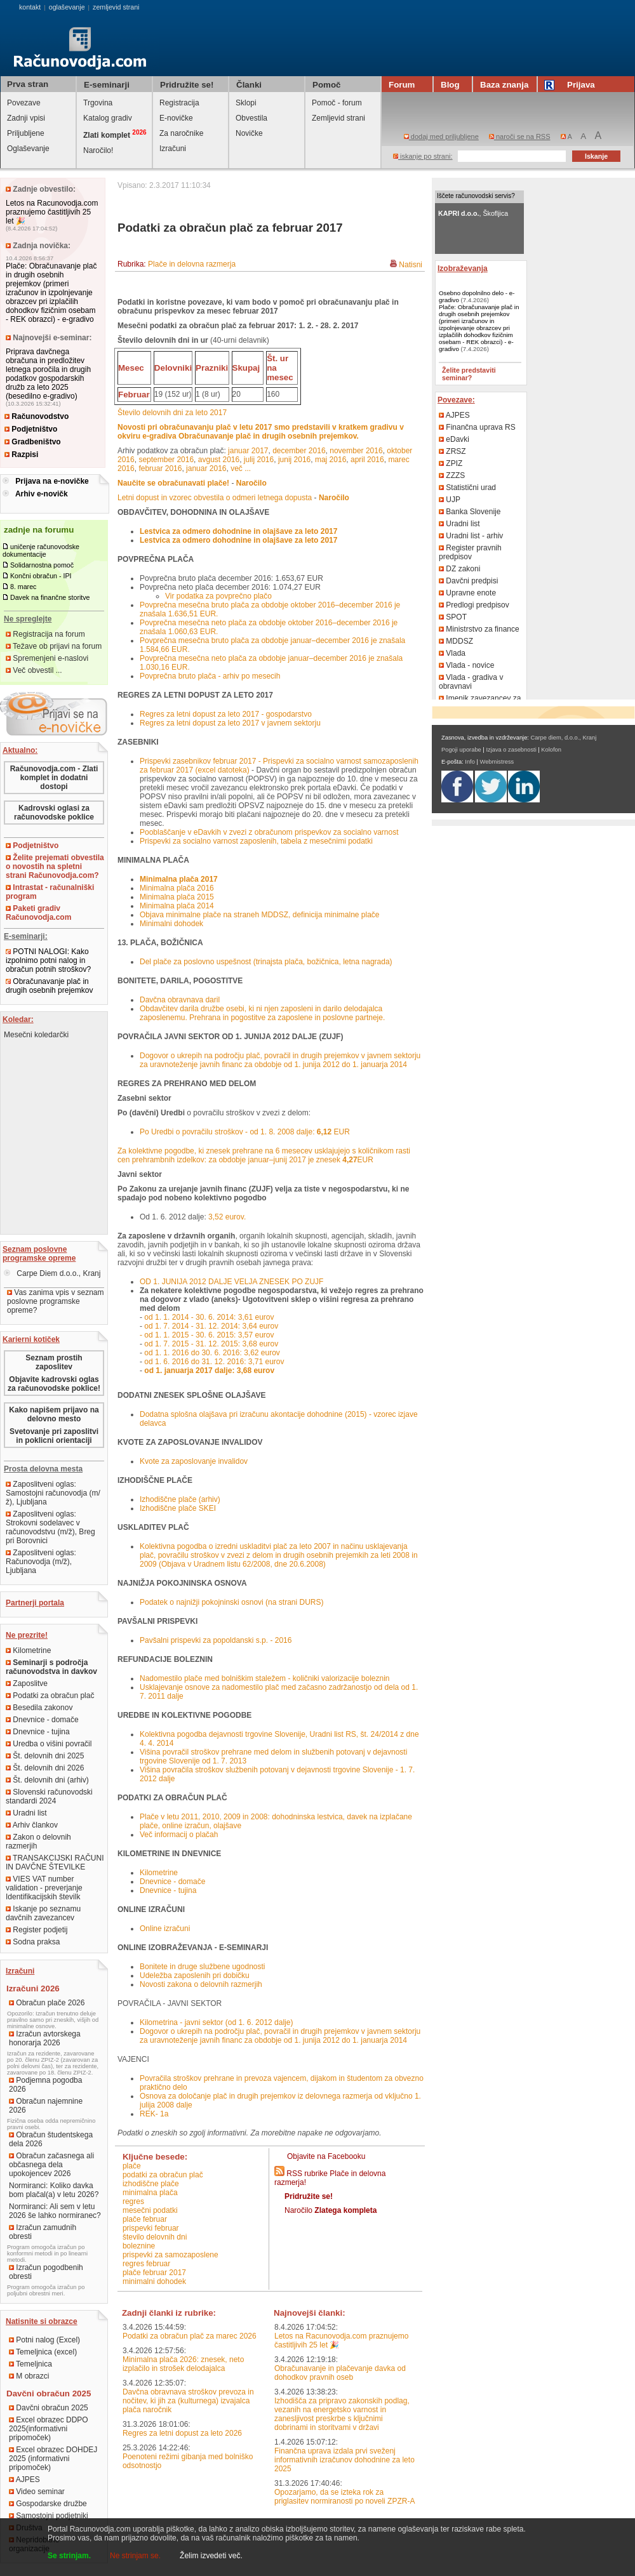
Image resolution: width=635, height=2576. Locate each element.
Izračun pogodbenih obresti (46, 2272)
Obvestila (251, 118)
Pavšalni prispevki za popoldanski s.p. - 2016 (215, 1640)
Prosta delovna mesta (43, 1468)
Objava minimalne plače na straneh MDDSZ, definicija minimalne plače (260, 914)
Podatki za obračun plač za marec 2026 (190, 2336)
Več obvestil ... (34, 670)
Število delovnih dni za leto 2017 (172, 412)
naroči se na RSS (520, 136)
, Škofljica (473, 213)
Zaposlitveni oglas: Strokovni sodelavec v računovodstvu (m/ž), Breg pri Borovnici (50, 1527)
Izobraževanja (463, 268)
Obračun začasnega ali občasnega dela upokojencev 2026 (51, 2164)
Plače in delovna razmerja (192, 264)
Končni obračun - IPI (41, 576)
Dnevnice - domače (42, 1719)
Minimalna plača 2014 (177, 905)
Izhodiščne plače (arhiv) (180, 1499)
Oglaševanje (28, 148)
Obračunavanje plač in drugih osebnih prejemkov (49, 986)
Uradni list (26, 1813)
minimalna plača (150, 2192)
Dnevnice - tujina (38, 1731)
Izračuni (172, 148)
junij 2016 (294, 459)
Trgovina (97, 102)
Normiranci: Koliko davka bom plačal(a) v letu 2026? (53, 2190)
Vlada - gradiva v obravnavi (471, 682)
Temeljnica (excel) (43, 2351)
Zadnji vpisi (26, 118)
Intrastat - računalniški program (50, 892)
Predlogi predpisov (474, 605)
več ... (241, 468)
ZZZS (452, 475)
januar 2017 (248, 450)
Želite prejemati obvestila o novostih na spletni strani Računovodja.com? (55, 866)
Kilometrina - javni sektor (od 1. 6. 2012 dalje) (216, 2022)
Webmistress (497, 762)
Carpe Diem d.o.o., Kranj (52, 1273)
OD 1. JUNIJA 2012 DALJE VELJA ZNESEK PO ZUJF (231, 1281)
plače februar (145, 2219)
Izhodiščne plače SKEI (178, 1508)
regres (133, 2201)
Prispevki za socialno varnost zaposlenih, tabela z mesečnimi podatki (256, 841)
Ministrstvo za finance (479, 629)
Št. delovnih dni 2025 (45, 1755)
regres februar (146, 2263)
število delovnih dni (155, 2237)
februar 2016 (160, 468)
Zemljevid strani (338, 118)
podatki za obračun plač (163, 2174)
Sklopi (246, 102)
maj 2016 (330, 459)
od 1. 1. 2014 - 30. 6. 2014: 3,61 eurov (209, 1317)
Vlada (452, 653)
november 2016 (356, 450)
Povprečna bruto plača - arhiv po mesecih (210, 676)
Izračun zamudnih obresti (42, 2232)
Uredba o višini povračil (48, 1743)
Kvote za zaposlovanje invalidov (194, 1461)
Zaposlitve (27, 1683)
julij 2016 (259, 459)
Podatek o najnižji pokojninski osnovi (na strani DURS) (231, 1602)
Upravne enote (467, 592)
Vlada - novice (466, 665)
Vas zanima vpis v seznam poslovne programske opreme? (55, 1301)
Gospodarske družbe (48, 2503)
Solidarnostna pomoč (42, 565)
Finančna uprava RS (477, 427)
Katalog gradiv (107, 118)
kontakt (30, 7)
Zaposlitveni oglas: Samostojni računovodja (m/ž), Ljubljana (53, 1493)
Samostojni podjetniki (48, 2515)
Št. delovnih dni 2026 (45, 1767)
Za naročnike (181, 133)
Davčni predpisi (468, 580)
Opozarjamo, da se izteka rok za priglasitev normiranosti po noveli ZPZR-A (344, 2497)
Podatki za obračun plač (50, 1695)
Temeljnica (30, 2364)
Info (470, 762)
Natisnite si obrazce (41, 2321)
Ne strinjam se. (135, 2555)
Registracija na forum (45, 634)
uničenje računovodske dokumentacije (41, 550)
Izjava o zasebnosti (511, 750)
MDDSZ (456, 641)
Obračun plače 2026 (46, 2002)
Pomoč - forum (337, 102)
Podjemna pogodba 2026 (45, 2085)
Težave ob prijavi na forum (54, 646)
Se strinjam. (69, 2555)
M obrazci (29, 2376)
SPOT (453, 617)
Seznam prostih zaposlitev (53, 1362)
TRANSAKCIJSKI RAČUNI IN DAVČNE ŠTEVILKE (55, 1862)
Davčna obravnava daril (180, 999)
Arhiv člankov (32, 1825)
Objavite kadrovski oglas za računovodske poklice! (54, 1384)
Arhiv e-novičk (41, 493)
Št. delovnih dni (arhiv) (47, 1780)
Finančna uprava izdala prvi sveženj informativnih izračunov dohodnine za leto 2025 (344, 2460)
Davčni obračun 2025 (48, 2407)
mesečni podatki (150, 2210)
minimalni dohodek (154, 2281)
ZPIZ (450, 463)
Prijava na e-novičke (51, 481)
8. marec (23, 586)
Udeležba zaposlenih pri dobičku (195, 1975)
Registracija (179, 102)
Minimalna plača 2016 (177, 888)
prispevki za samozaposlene (170, 2254)
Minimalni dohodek (171, 923)
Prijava (571, 85)
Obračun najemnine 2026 (46, 2106)
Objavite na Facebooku (326, 2156)
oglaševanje (67, 7)
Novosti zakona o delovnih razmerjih (201, 1984)
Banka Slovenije (469, 511)
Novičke (249, 133)
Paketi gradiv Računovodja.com (38, 913)
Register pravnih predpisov (470, 552)
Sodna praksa (33, 1941)
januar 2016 (206, 468)
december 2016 (298, 450)
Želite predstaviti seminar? (469, 374)
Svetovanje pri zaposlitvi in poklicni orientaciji (54, 1436)
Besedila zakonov (39, 1707)
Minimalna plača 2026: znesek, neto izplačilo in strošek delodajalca (183, 2364)
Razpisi (21, 454)
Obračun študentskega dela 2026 (51, 2139)
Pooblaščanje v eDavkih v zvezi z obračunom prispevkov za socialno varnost (269, 832)
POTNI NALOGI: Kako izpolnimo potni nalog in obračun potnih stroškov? (48, 960)
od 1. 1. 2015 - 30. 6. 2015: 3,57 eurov (209, 1335)
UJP (449, 499)
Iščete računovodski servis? (476, 195)
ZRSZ (452, 451)
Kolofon (551, 750)
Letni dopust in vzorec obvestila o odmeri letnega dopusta (214, 497)
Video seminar (37, 2491)
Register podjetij (36, 1929)
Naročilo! (98, 150)
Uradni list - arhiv (471, 535)
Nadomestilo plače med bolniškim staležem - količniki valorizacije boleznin (265, 1678)
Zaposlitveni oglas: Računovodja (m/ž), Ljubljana (41, 1561)
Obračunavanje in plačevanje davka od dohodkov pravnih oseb (340, 2373)
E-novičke (176, 118)
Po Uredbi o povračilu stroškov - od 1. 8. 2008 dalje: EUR (245, 1131)
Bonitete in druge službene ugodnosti (202, 1966)
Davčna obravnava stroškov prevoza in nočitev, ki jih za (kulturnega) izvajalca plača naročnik (188, 2400)
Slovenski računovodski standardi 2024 (49, 1796)
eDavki (454, 439)
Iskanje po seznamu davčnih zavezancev (43, 1913)
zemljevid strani (116, 7)
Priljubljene (25, 133)
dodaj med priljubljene (441, 136)
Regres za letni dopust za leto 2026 (182, 2433)
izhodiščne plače (151, 2183)
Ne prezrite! (27, 1635)
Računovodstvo (36, 416)
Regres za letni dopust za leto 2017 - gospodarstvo (226, 714)
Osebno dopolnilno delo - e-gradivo (476, 296)
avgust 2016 (218, 459)
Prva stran (27, 84)
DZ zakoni (459, 568)
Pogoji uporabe (461, 750)
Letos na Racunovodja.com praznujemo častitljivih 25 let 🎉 (52, 212)
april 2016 (367, 459)
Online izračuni (165, 1928)
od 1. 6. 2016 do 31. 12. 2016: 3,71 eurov (214, 1361)
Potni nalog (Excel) (44, 2339)
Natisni (410, 264)
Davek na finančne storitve (50, 597)
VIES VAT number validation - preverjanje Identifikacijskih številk (44, 1888)
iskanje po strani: (423, 156)
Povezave (24, 102)
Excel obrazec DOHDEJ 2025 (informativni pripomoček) (53, 2458)
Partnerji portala (35, 1602)
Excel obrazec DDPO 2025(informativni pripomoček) (48, 2428)
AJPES (24, 2479)
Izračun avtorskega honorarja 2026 (45, 2038)
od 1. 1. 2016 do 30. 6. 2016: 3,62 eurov (212, 1352)
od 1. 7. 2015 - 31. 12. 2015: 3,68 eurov (211, 1343)
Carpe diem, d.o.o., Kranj (564, 737)
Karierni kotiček (31, 1339)
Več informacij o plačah (179, 1834)
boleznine (139, 2245)
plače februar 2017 (154, 2272)
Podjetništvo (30, 429)
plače (132, 2165)
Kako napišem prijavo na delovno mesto (53, 1414)
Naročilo (330, 2210)
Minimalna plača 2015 (177, 897)
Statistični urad (467, 487)
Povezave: (456, 399)
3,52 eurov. (227, 1216)
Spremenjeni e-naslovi (47, 658)
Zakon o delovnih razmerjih (38, 1841)
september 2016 (166, 459)
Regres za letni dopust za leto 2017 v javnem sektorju (230, 723)
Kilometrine (28, 1650)
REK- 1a (154, 2113)
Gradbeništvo (32, 441)
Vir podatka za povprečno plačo (218, 596)
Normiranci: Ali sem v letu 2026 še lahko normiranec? (55, 2211)
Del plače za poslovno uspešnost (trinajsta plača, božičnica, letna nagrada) (266, 961)
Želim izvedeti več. (211, 2555)
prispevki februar (151, 2228)
